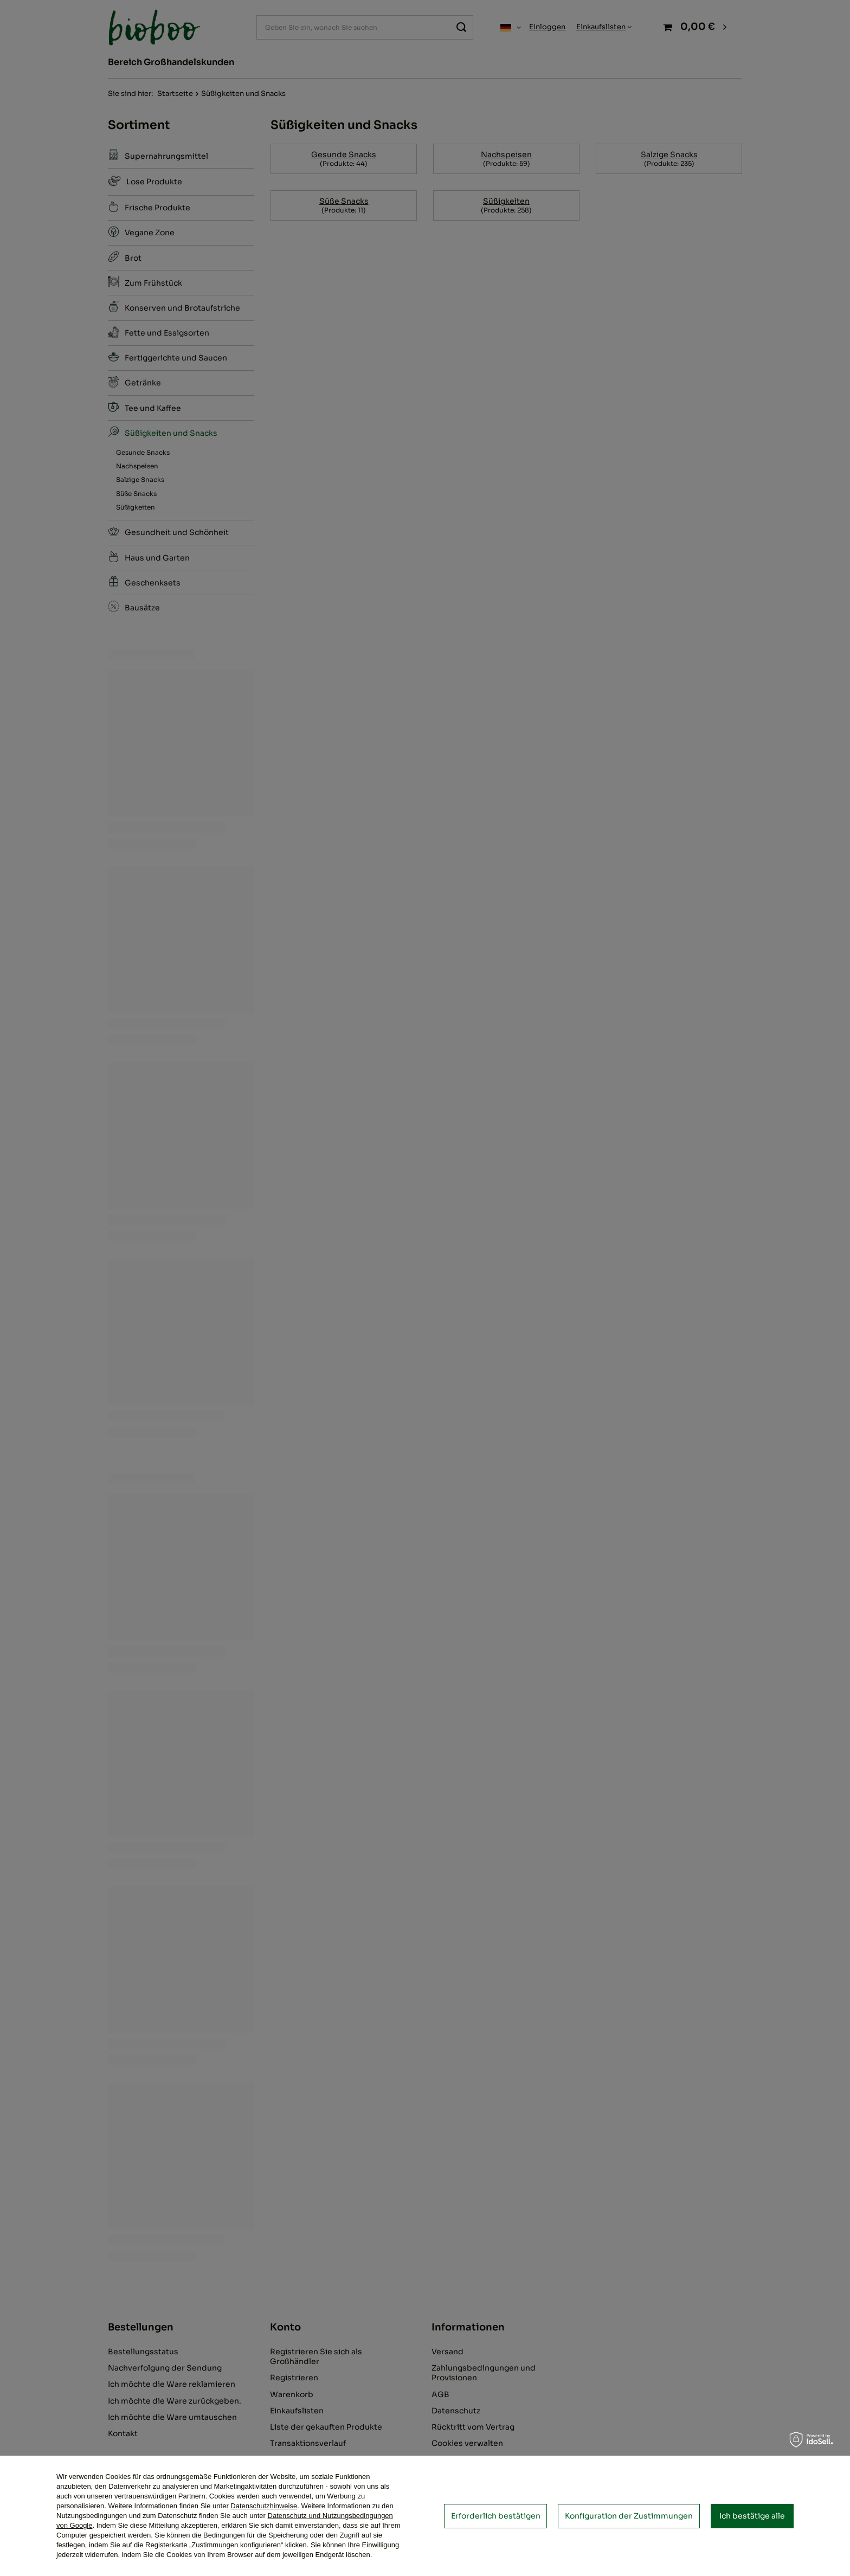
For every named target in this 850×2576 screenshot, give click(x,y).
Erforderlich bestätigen (495, 2516)
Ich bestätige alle (752, 2516)
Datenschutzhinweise (263, 2506)
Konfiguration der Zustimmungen (629, 2516)
